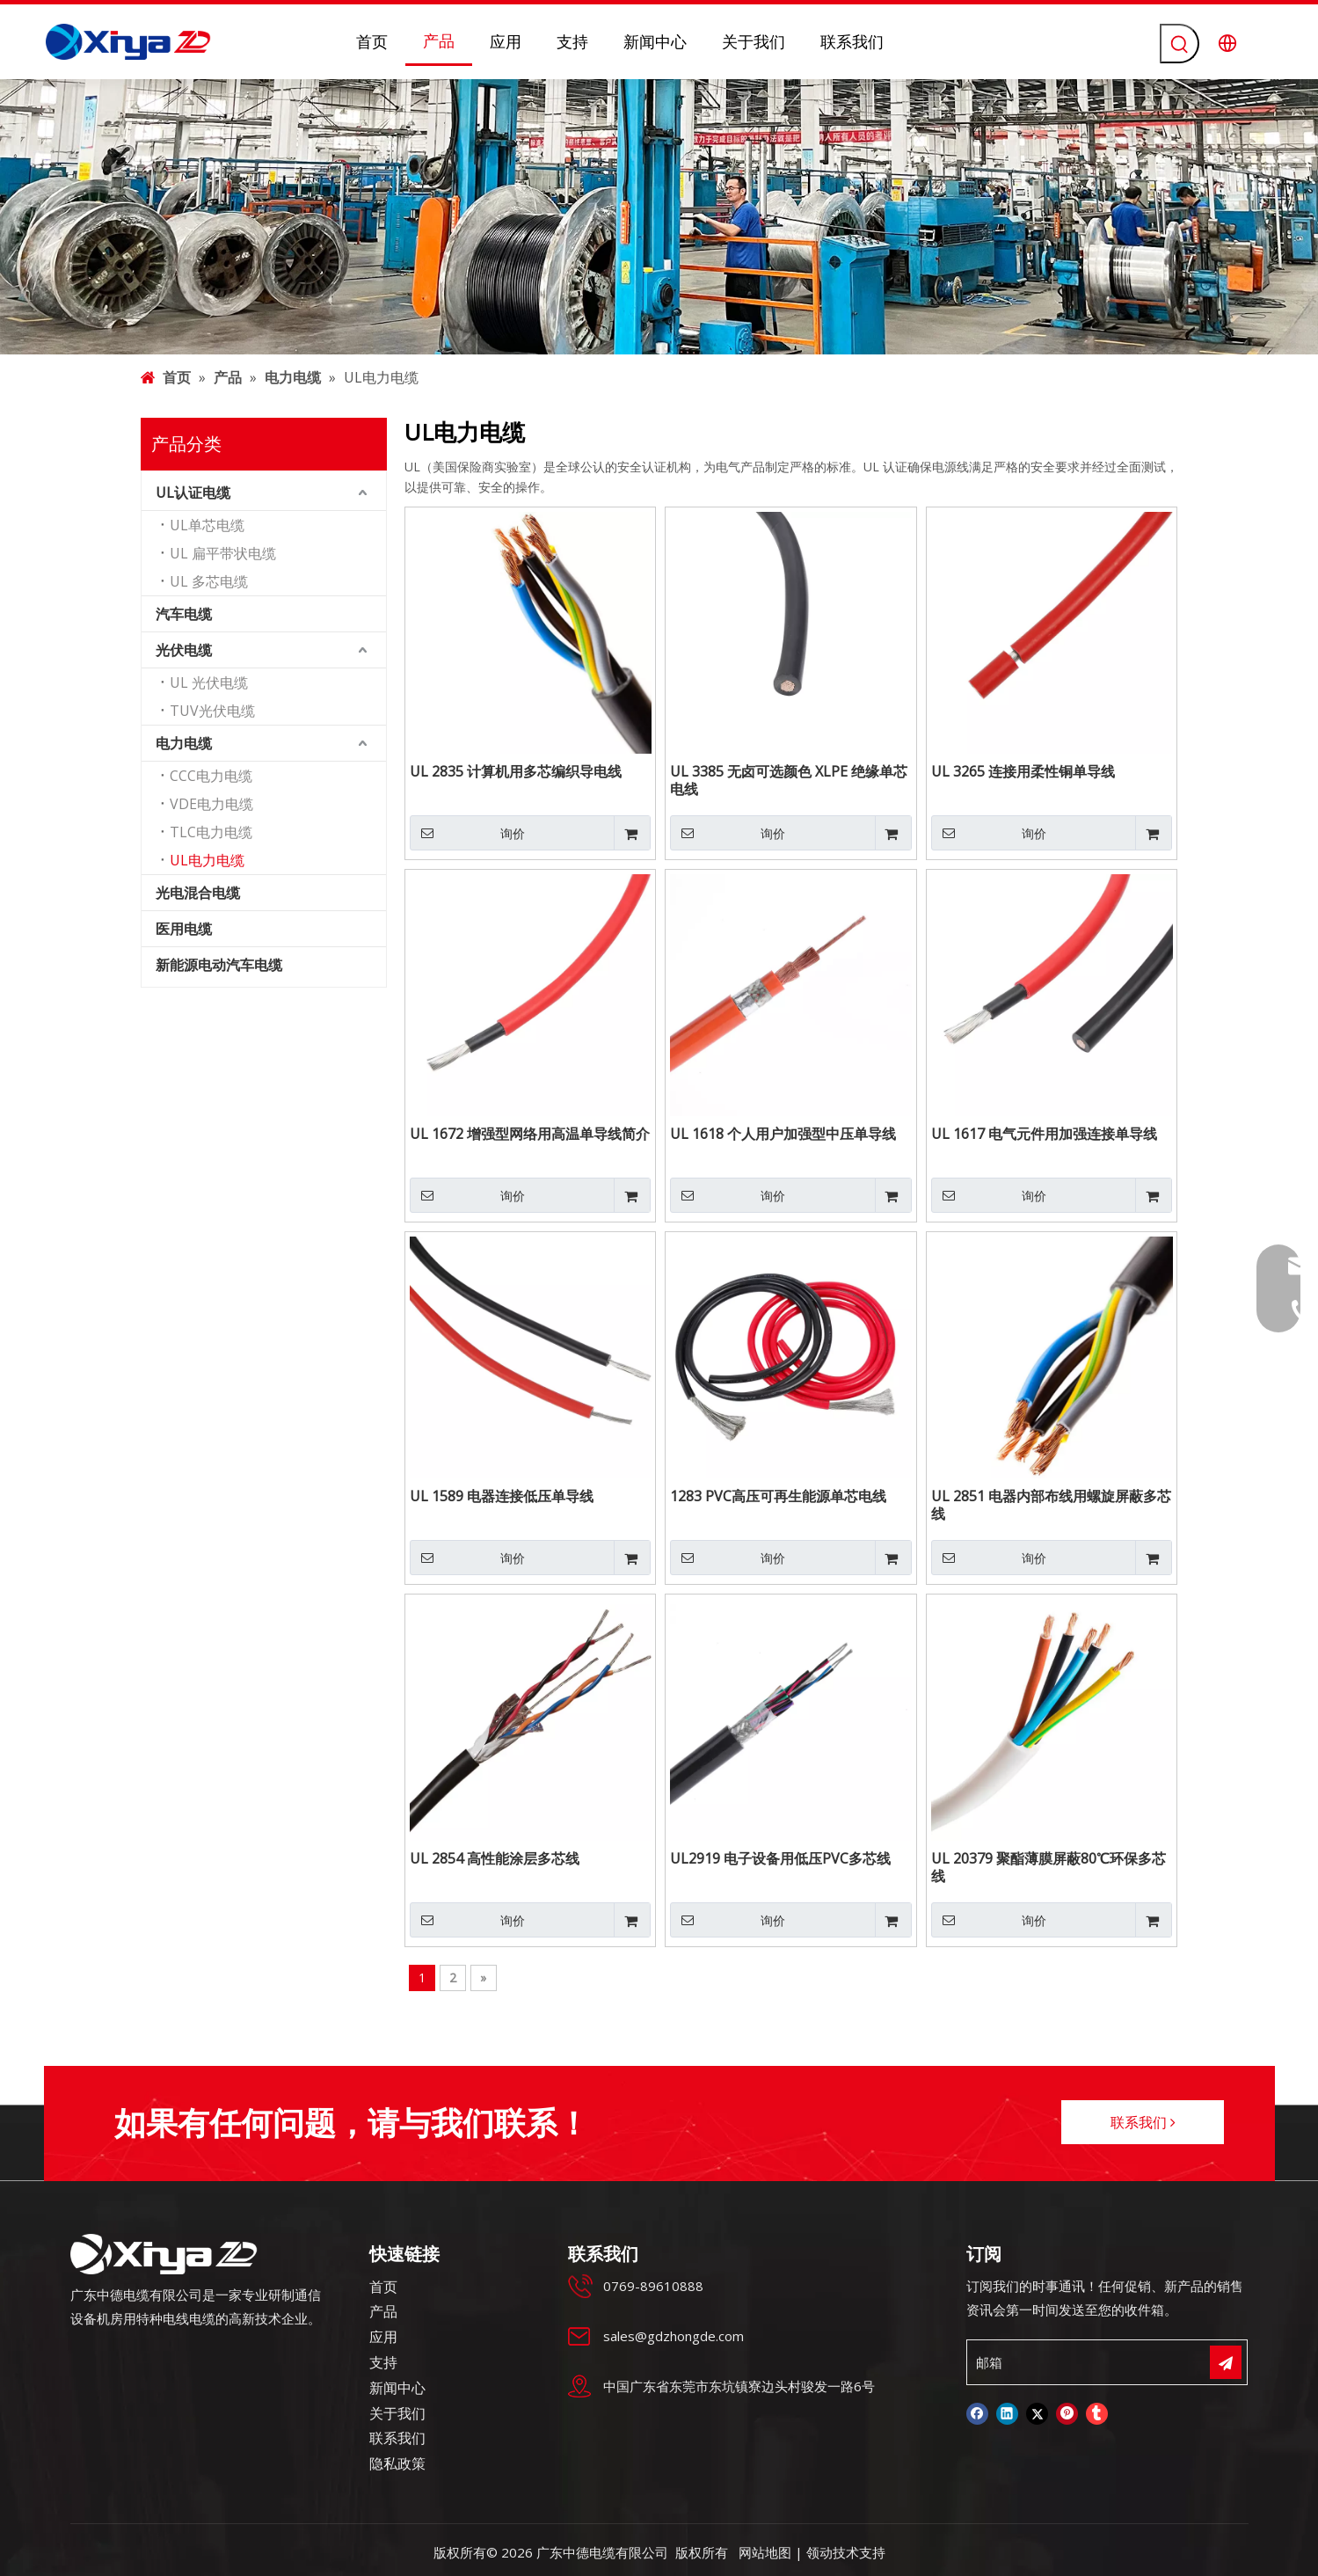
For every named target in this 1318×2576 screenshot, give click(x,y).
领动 (819, 2552)
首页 (383, 2286)
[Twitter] (1037, 2414)
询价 (467, 832)
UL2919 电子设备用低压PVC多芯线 (780, 1859)
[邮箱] (1087, 2362)
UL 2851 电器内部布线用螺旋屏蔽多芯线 (1051, 1504)
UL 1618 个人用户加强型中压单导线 (783, 1134)
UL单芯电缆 (207, 525)
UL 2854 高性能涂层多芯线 (494, 1859)
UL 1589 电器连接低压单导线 (501, 1496)
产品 (383, 2311)
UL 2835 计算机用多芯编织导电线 (516, 772)
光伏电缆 (184, 650)
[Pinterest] (1067, 2414)
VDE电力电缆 (211, 804)
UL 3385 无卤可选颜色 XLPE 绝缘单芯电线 (788, 780)
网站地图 (765, 2552)
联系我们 (1143, 2122)
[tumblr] (1097, 2414)
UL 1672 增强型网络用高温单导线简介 (530, 1134)
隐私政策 (397, 2463)
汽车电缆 (184, 614)
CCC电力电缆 (211, 775)
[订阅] (1226, 2362)
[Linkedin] (1007, 2414)
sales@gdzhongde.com (673, 2336)
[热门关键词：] (1179, 43)
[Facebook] (977, 2414)
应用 (383, 2336)
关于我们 (397, 2413)
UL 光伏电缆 (209, 682)
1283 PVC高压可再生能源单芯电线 (778, 1496)
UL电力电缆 (207, 860)
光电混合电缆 (198, 892)
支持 (383, 2362)
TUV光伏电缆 (212, 710)
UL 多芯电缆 (209, 581)
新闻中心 (397, 2387)
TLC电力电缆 (211, 832)
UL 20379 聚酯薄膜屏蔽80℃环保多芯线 (1048, 1867)
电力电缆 (184, 743)
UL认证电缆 (193, 492)
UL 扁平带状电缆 (223, 553)
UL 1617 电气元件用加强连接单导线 (1044, 1134)
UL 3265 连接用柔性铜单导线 (1023, 772)
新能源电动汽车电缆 (219, 964)
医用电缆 (184, 928)
